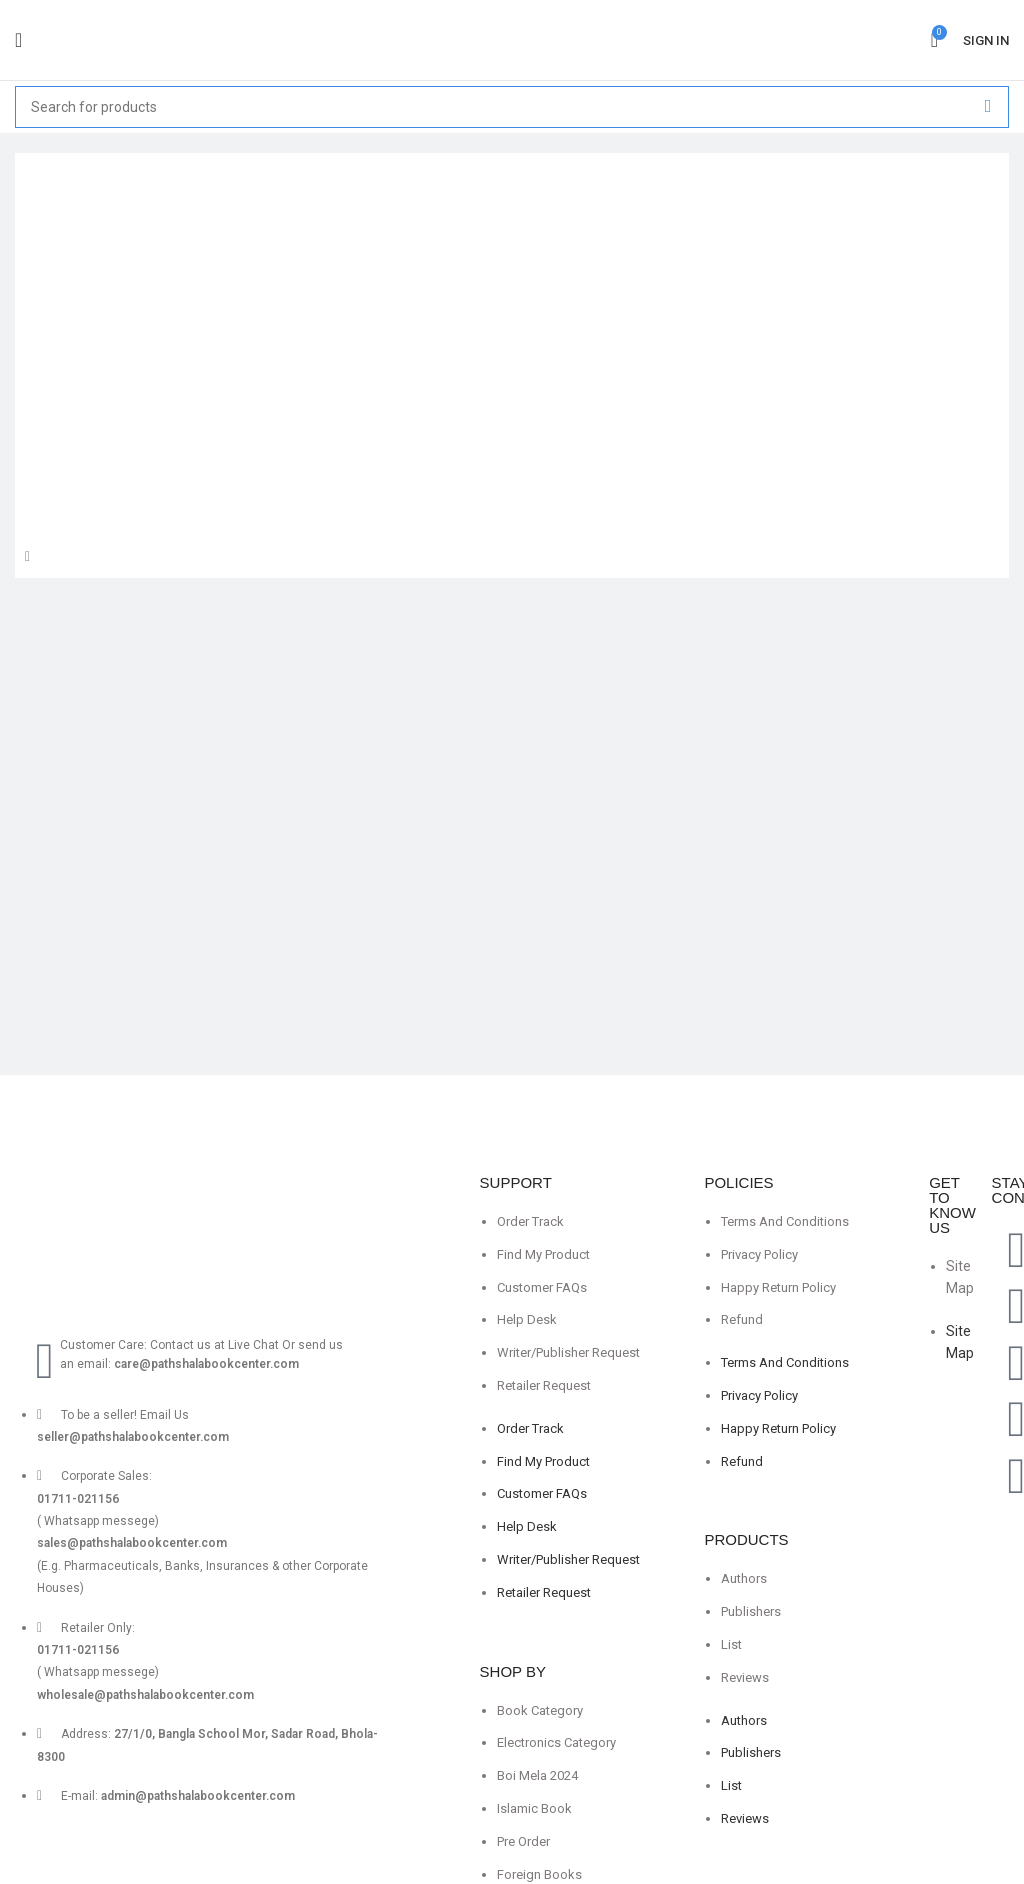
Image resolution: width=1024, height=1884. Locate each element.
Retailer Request (544, 1385)
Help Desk (527, 1319)
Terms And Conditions (785, 1221)
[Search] (512, 107)
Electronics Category (556, 1742)
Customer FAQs (542, 1287)
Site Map (960, 1277)
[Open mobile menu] (18, 40)
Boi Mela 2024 (537, 1775)
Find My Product (543, 1254)
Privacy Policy (759, 1254)
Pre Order (523, 1841)
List (731, 1644)
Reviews (745, 1677)
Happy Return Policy (778, 1287)
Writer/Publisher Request (568, 1352)
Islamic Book (534, 1808)
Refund (742, 1319)
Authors (744, 1578)
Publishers (751, 1611)
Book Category (540, 1710)
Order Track (530, 1221)
